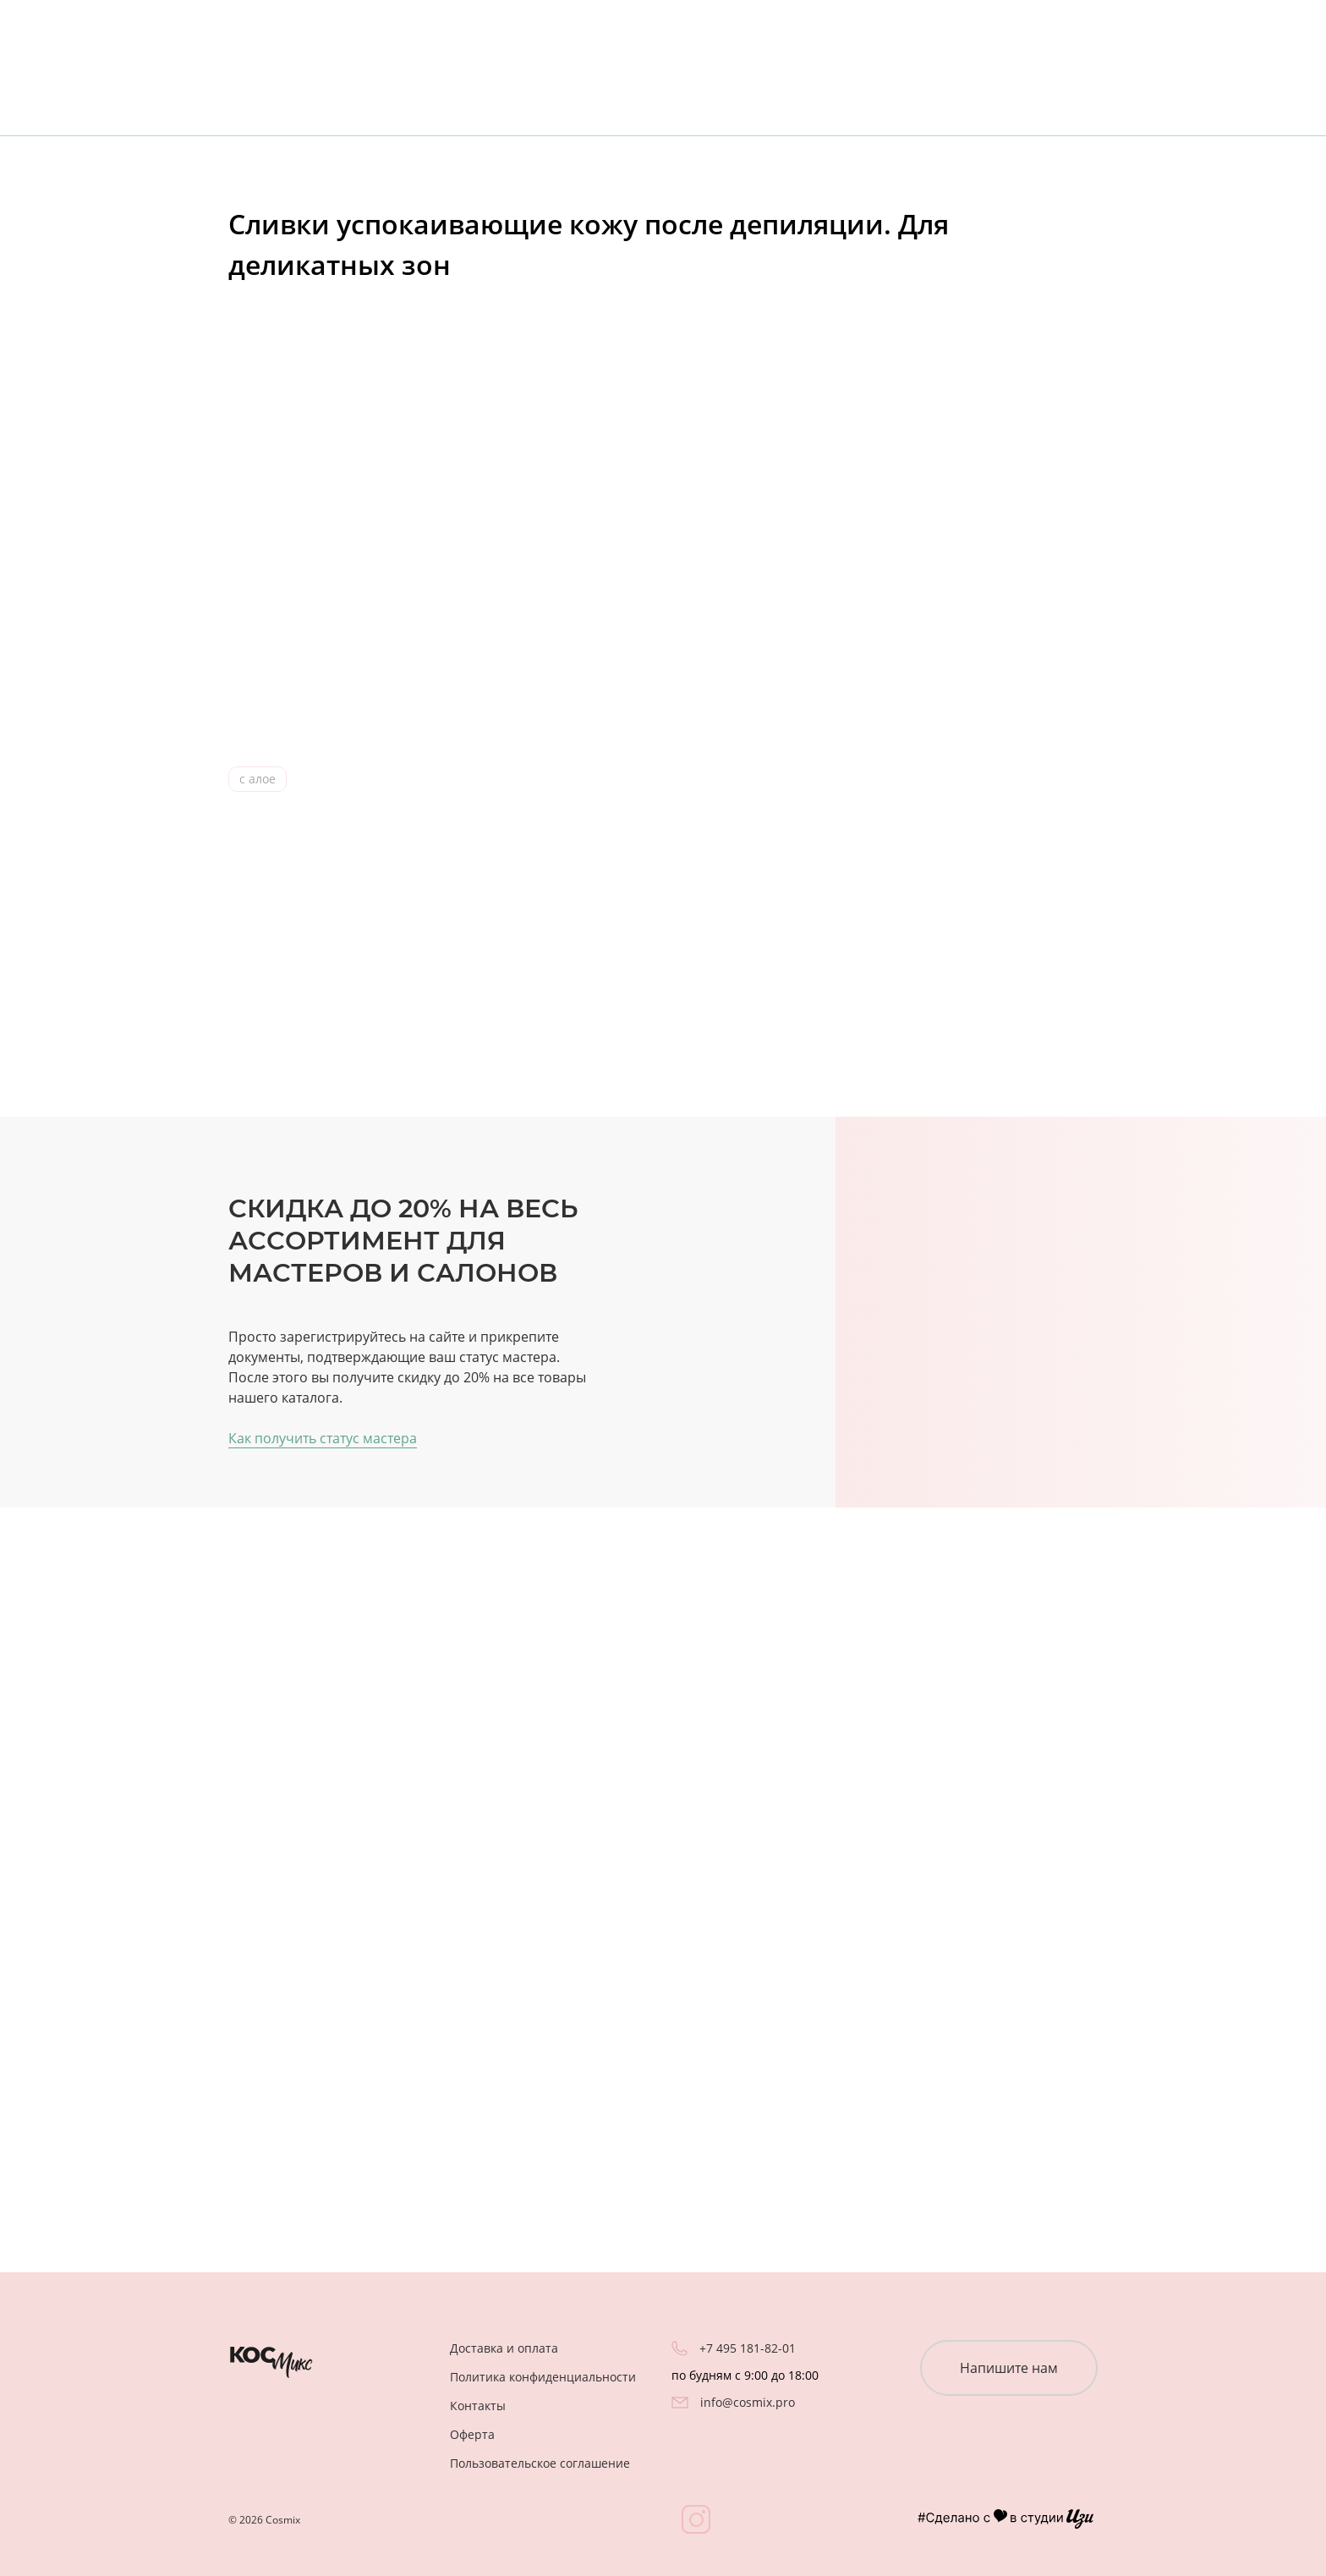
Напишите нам (1009, 2368)
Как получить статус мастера (322, 1438)
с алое (257, 779)
